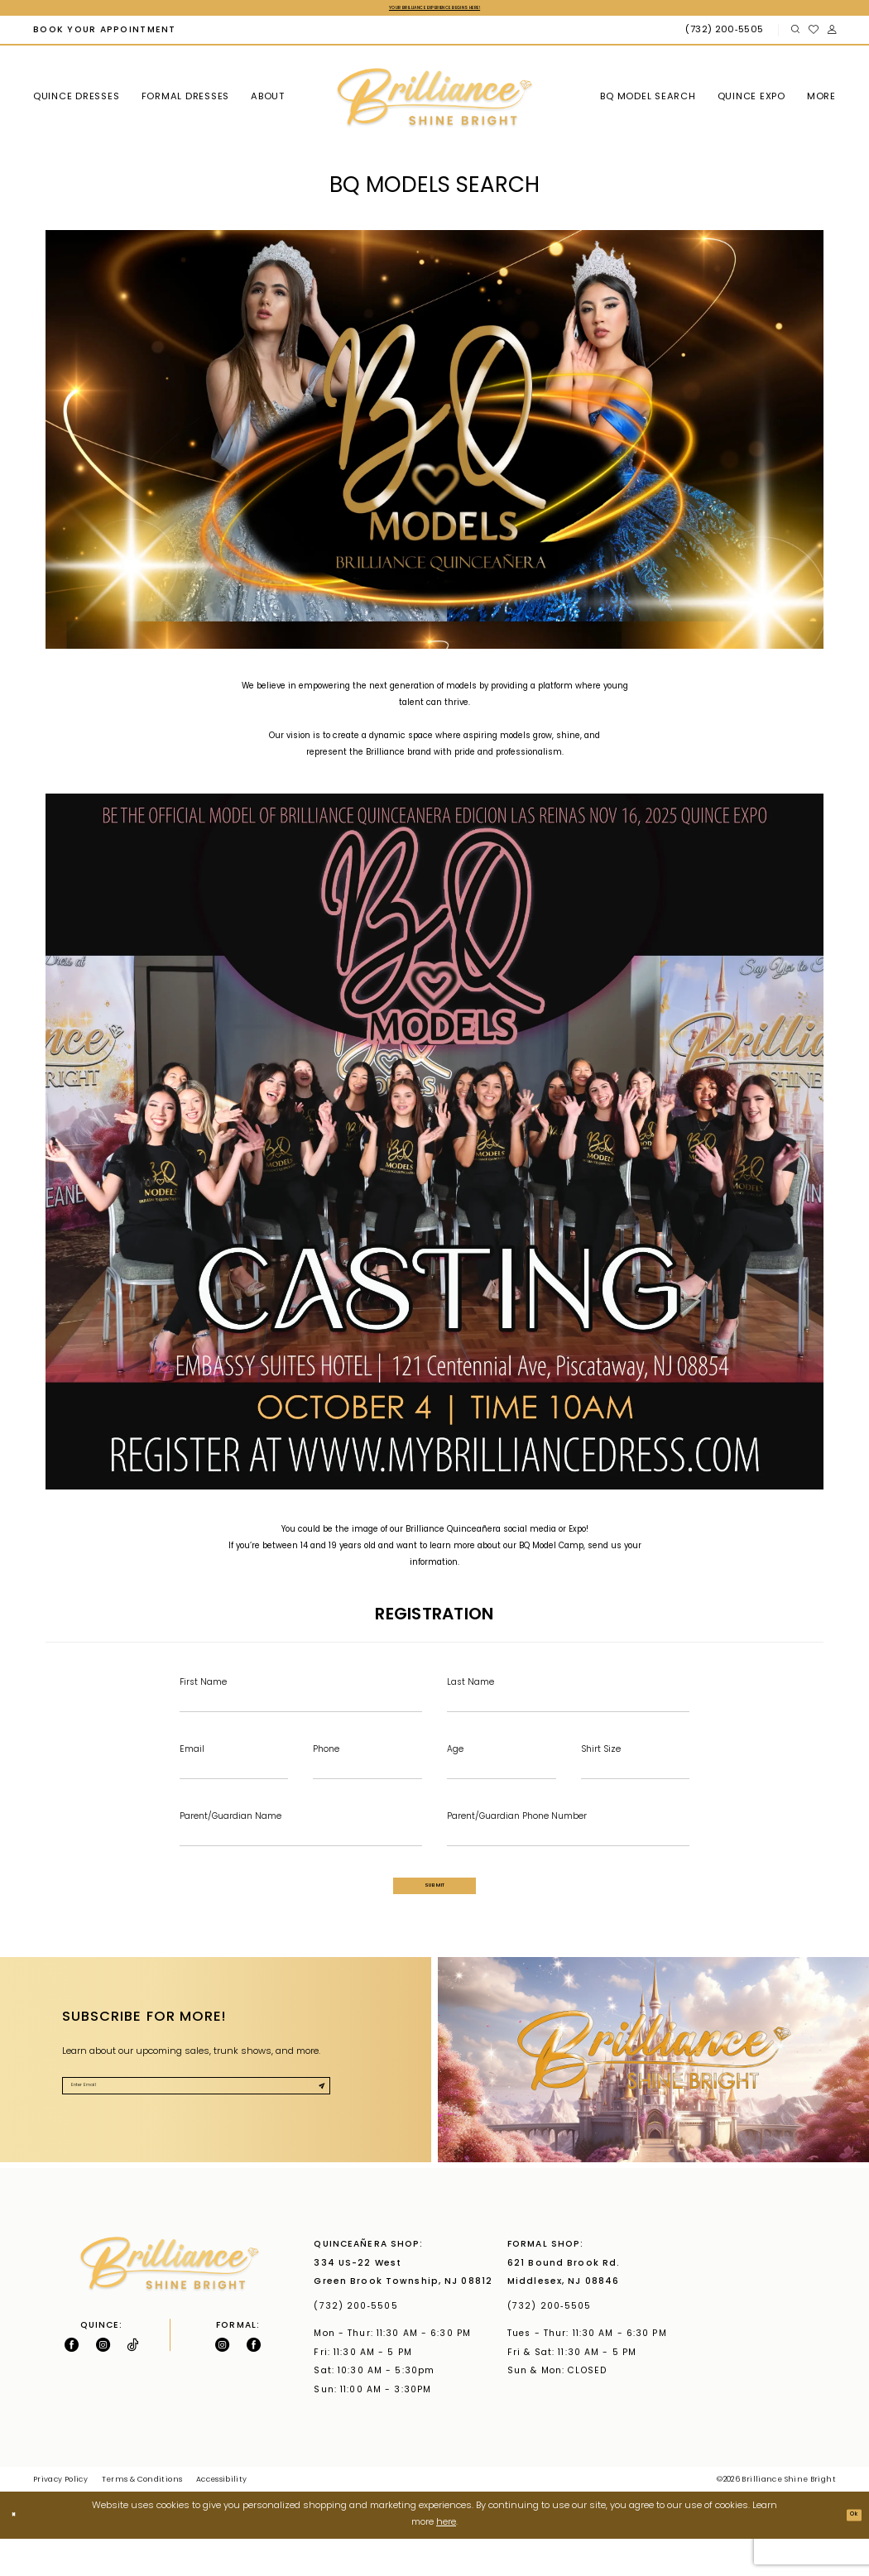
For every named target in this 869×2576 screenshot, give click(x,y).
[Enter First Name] (301, 1710)
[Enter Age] (501, 1784)
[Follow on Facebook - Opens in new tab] (71, 2382)
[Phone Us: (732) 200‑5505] (726, 34)
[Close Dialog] (18, 2552)
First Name (203, 1686)
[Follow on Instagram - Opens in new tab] (103, 2382)
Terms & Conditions (142, 2517)
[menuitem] (104, 34)
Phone (326, 1760)
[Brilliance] (434, 101)
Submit (435, 1916)
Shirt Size (601, 1760)
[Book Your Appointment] (104, 34)
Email (192, 1760)
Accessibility (221, 2517)
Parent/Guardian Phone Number (517, 1834)
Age (455, 1760)
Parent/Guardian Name (230, 1834)
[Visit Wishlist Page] (813, 34)
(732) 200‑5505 (359, 2343)
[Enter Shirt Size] (635, 1784)
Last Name (470, 1686)
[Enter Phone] (367, 1784)
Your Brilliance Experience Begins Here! (434, 9)
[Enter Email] (234, 1784)
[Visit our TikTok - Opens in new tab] (132, 2382)
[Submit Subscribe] (314, 2129)
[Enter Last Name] (568, 1710)
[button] (831, 34)
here (446, 2559)
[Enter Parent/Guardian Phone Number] (568, 1858)
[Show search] (795, 34)
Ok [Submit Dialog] (848, 2551)
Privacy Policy (60, 2517)
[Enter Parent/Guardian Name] (301, 1858)
